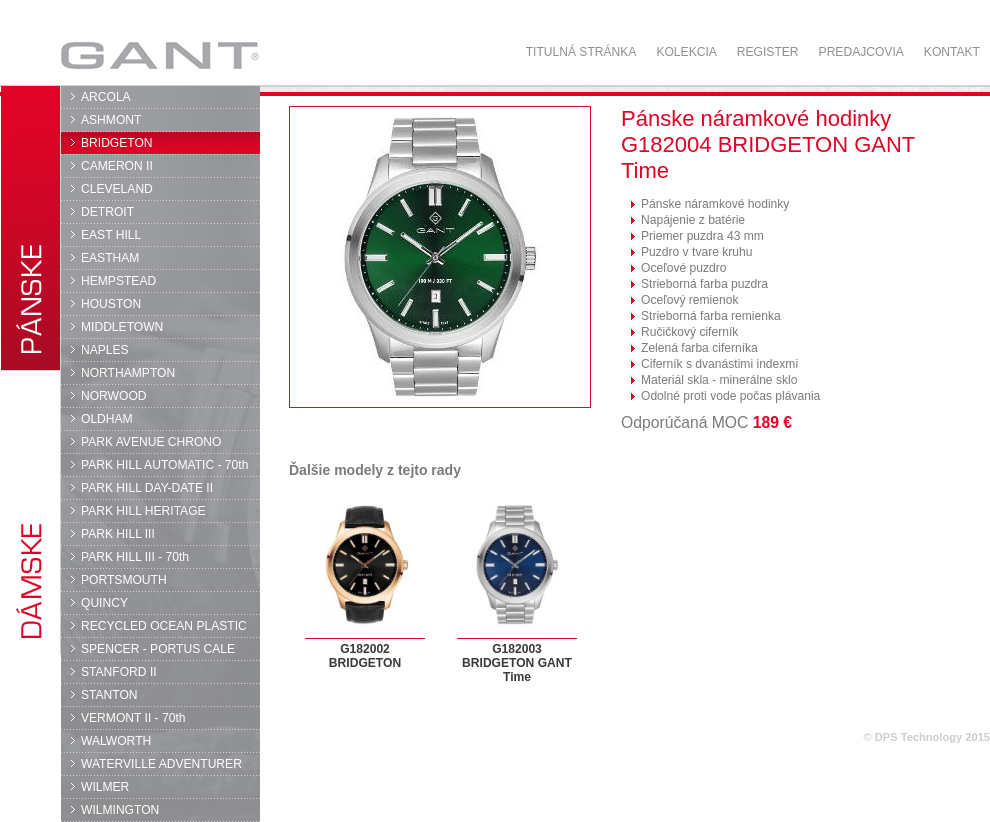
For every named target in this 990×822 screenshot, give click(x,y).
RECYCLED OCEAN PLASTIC (164, 626)
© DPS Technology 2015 (926, 737)
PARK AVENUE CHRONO (151, 442)
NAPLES (105, 350)
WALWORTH (116, 741)
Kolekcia (686, 52)
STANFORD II (119, 672)
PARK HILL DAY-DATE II (147, 488)
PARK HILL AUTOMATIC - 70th (164, 465)
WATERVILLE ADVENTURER (161, 764)
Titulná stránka (581, 52)
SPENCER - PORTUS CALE (158, 649)
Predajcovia (861, 52)
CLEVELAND (117, 189)
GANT (159, 55)
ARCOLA (106, 97)
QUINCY (104, 603)
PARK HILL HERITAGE (143, 511)
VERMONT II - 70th (133, 718)
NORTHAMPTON (128, 373)
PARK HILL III (118, 534)
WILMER (105, 787)
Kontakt (952, 52)
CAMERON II (117, 166)
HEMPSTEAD (118, 281)
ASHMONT (111, 120)
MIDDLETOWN (122, 327)
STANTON (109, 695)
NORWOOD (114, 396)
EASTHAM (110, 258)
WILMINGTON (120, 810)
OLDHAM (107, 419)
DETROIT (107, 212)
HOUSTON (111, 304)
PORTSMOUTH (124, 580)
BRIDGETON (117, 143)
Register (768, 52)
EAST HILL (111, 235)
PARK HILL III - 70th (135, 557)
